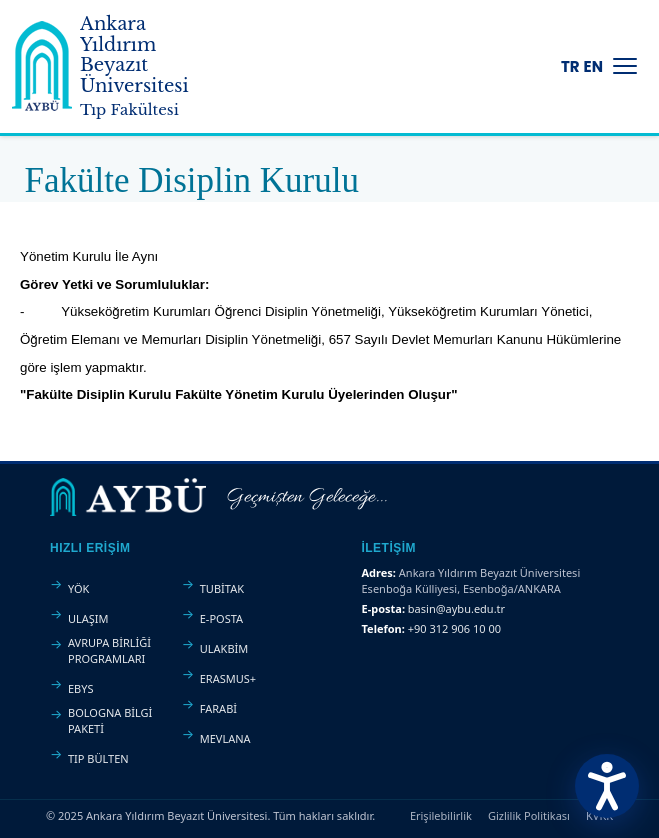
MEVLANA (225, 738)
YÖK (78, 588)
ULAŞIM (88, 618)
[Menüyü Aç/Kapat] (625, 66)
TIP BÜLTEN (98, 758)
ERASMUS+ (228, 678)
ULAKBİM (224, 648)
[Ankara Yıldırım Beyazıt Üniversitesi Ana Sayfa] (116, 66)
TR (570, 66)
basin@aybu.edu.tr (456, 608)
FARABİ (218, 708)
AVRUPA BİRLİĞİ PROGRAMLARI (109, 650)
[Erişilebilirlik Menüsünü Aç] (607, 786)
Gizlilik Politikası (529, 815)
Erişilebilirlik (441, 815)
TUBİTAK (222, 588)
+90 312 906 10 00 (454, 628)
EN (593, 66)
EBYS (81, 688)
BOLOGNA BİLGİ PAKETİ (110, 720)
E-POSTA (221, 618)
